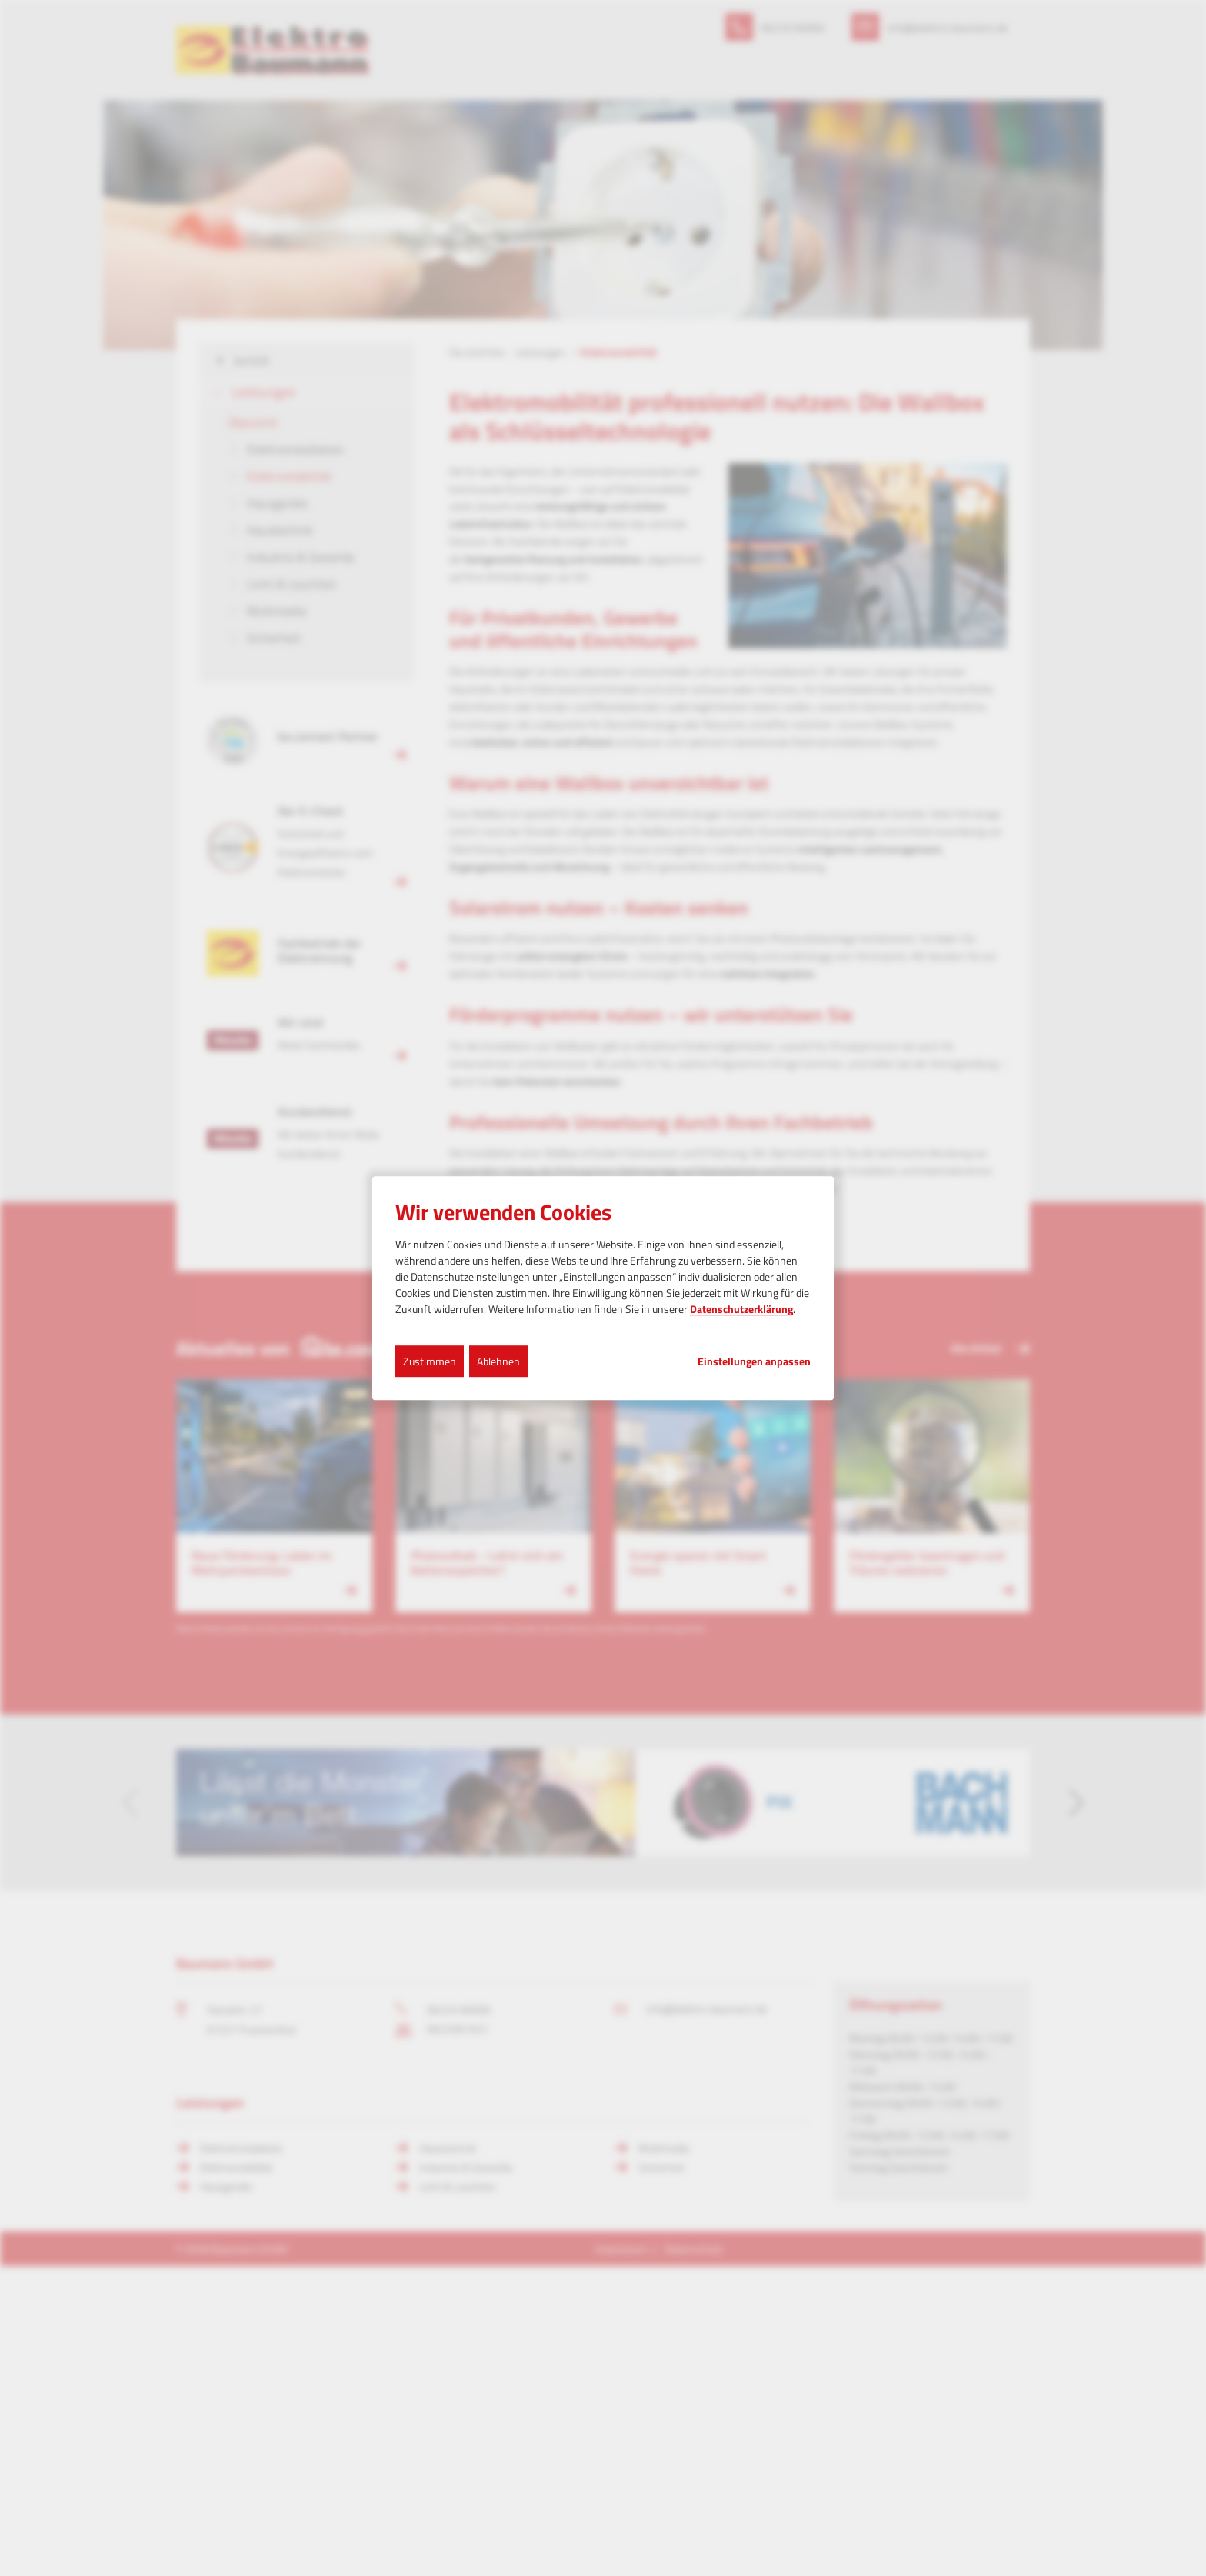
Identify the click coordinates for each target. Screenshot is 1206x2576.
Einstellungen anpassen (754, 1361)
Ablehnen (498, 1361)
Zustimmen (429, 1361)
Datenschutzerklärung (741, 1309)
